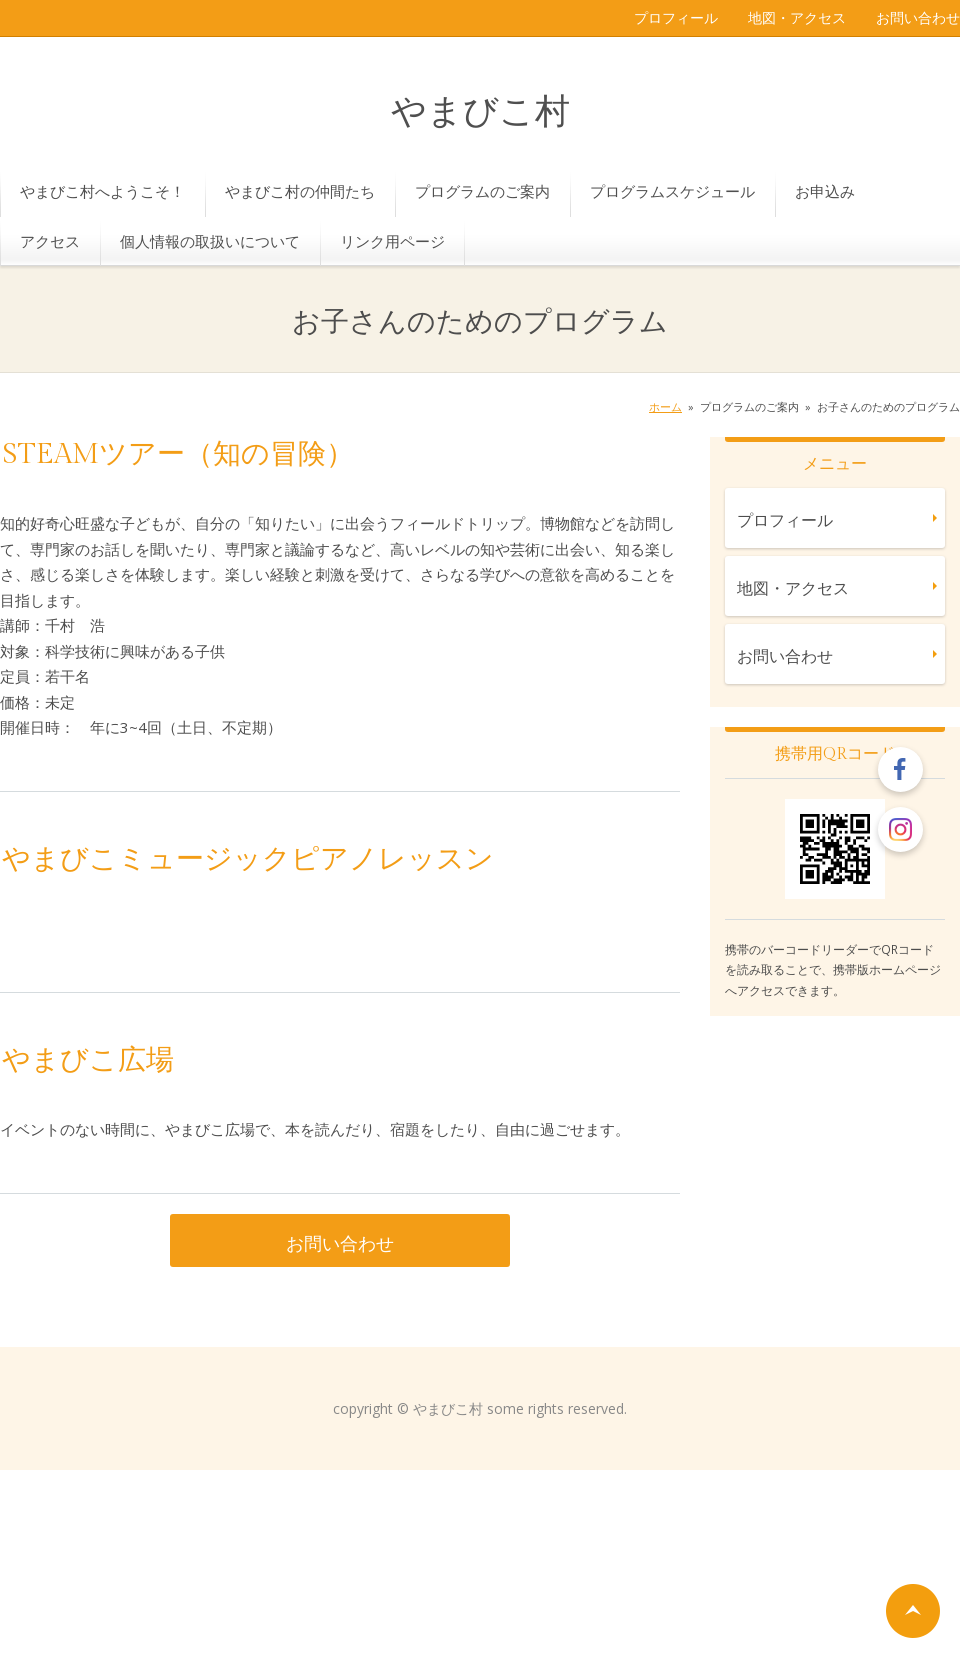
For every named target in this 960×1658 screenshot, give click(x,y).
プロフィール (676, 17)
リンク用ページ (392, 241)
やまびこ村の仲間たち (300, 191)
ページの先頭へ (913, 1611)
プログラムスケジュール (672, 191)
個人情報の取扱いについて (210, 241)
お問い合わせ (918, 17)
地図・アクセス (797, 17)
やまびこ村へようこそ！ (102, 191)
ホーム (665, 406)
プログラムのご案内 (482, 191)
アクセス (50, 241)
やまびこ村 (480, 112)
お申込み (825, 191)
